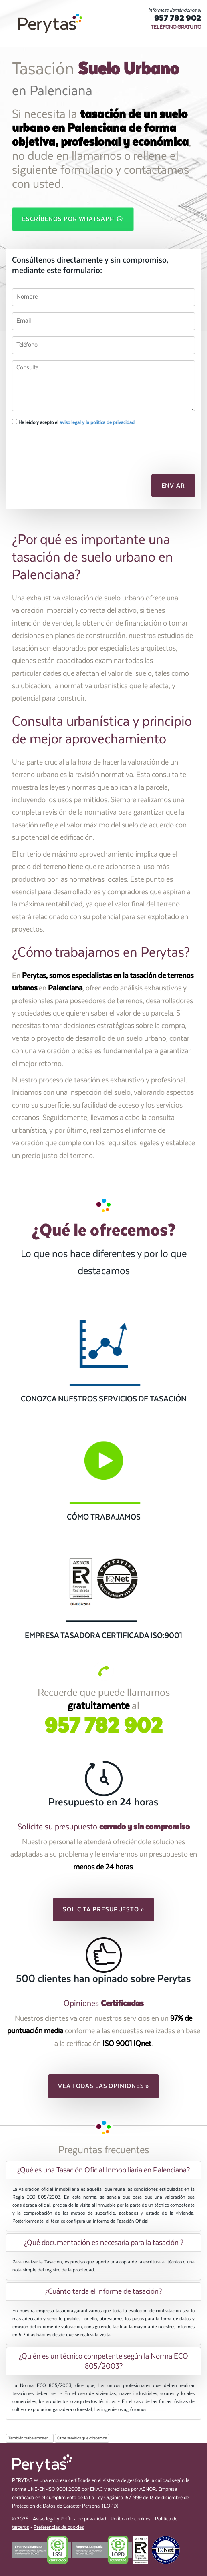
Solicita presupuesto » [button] (103, 1909)
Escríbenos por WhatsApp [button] (73, 219)
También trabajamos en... (29, 2438)
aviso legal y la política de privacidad (97, 422)
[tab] (103, 2170)
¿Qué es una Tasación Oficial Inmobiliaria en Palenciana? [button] (103, 2170)
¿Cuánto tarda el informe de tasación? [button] (103, 2291)
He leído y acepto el (73, 422)
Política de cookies (131, 2519)
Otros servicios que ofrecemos (82, 2438)
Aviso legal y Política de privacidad (69, 2519)
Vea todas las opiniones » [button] (103, 2086)
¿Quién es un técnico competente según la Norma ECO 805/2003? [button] (103, 2361)
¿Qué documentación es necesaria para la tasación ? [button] (103, 2242)
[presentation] (54, 445)
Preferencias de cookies (59, 2527)
